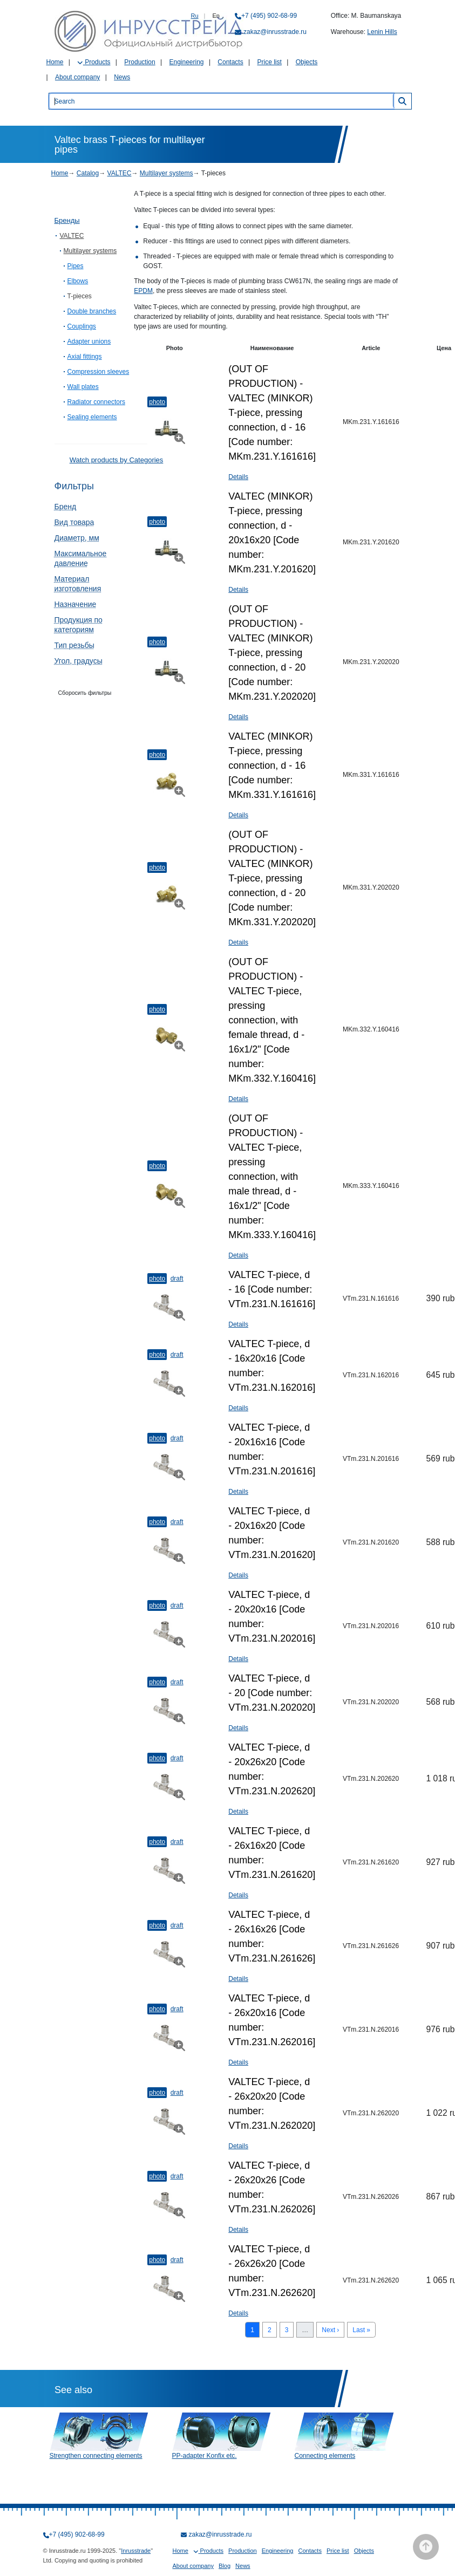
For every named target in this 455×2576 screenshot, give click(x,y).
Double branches (92, 311)
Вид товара (74, 522)
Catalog (88, 173)
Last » (361, 2330)
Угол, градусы (79, 661)
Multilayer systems (166, 173)
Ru (195, 15)
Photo (157, 402)
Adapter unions (89, 341)
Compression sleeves (98, 371)
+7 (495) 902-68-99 (269, 15)
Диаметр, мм (77, 538)
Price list (269, 62)
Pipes (75, 266)
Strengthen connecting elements (96, 2455)
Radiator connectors (96, 402)
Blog (224, 2566)
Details (238, 477)
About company (77, 77)
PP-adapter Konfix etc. (204, 2455)
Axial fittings (84, 356)
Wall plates (83, 387)
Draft (177, 1278)
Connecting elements (325, 2455)
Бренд (66, 506)
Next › (330, 2330)
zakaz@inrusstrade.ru (275, 32)
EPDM (143, 291)
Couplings (81, 326)
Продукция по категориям (79, 625)
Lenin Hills (382, 32)
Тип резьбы (74, 645)
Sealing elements (92, 417)
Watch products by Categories (117, 460)
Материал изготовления (78, 584)
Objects (307, 62)
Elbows (78, 281)
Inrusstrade (136, 2550)
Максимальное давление (81, 558)
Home (55, 62)
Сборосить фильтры (85, 692)
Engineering (186, 62)
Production (139, 62)
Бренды (67, 220)
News (122, 77)
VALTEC (119, 173)
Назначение (76, 604)
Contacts (230, 62)
